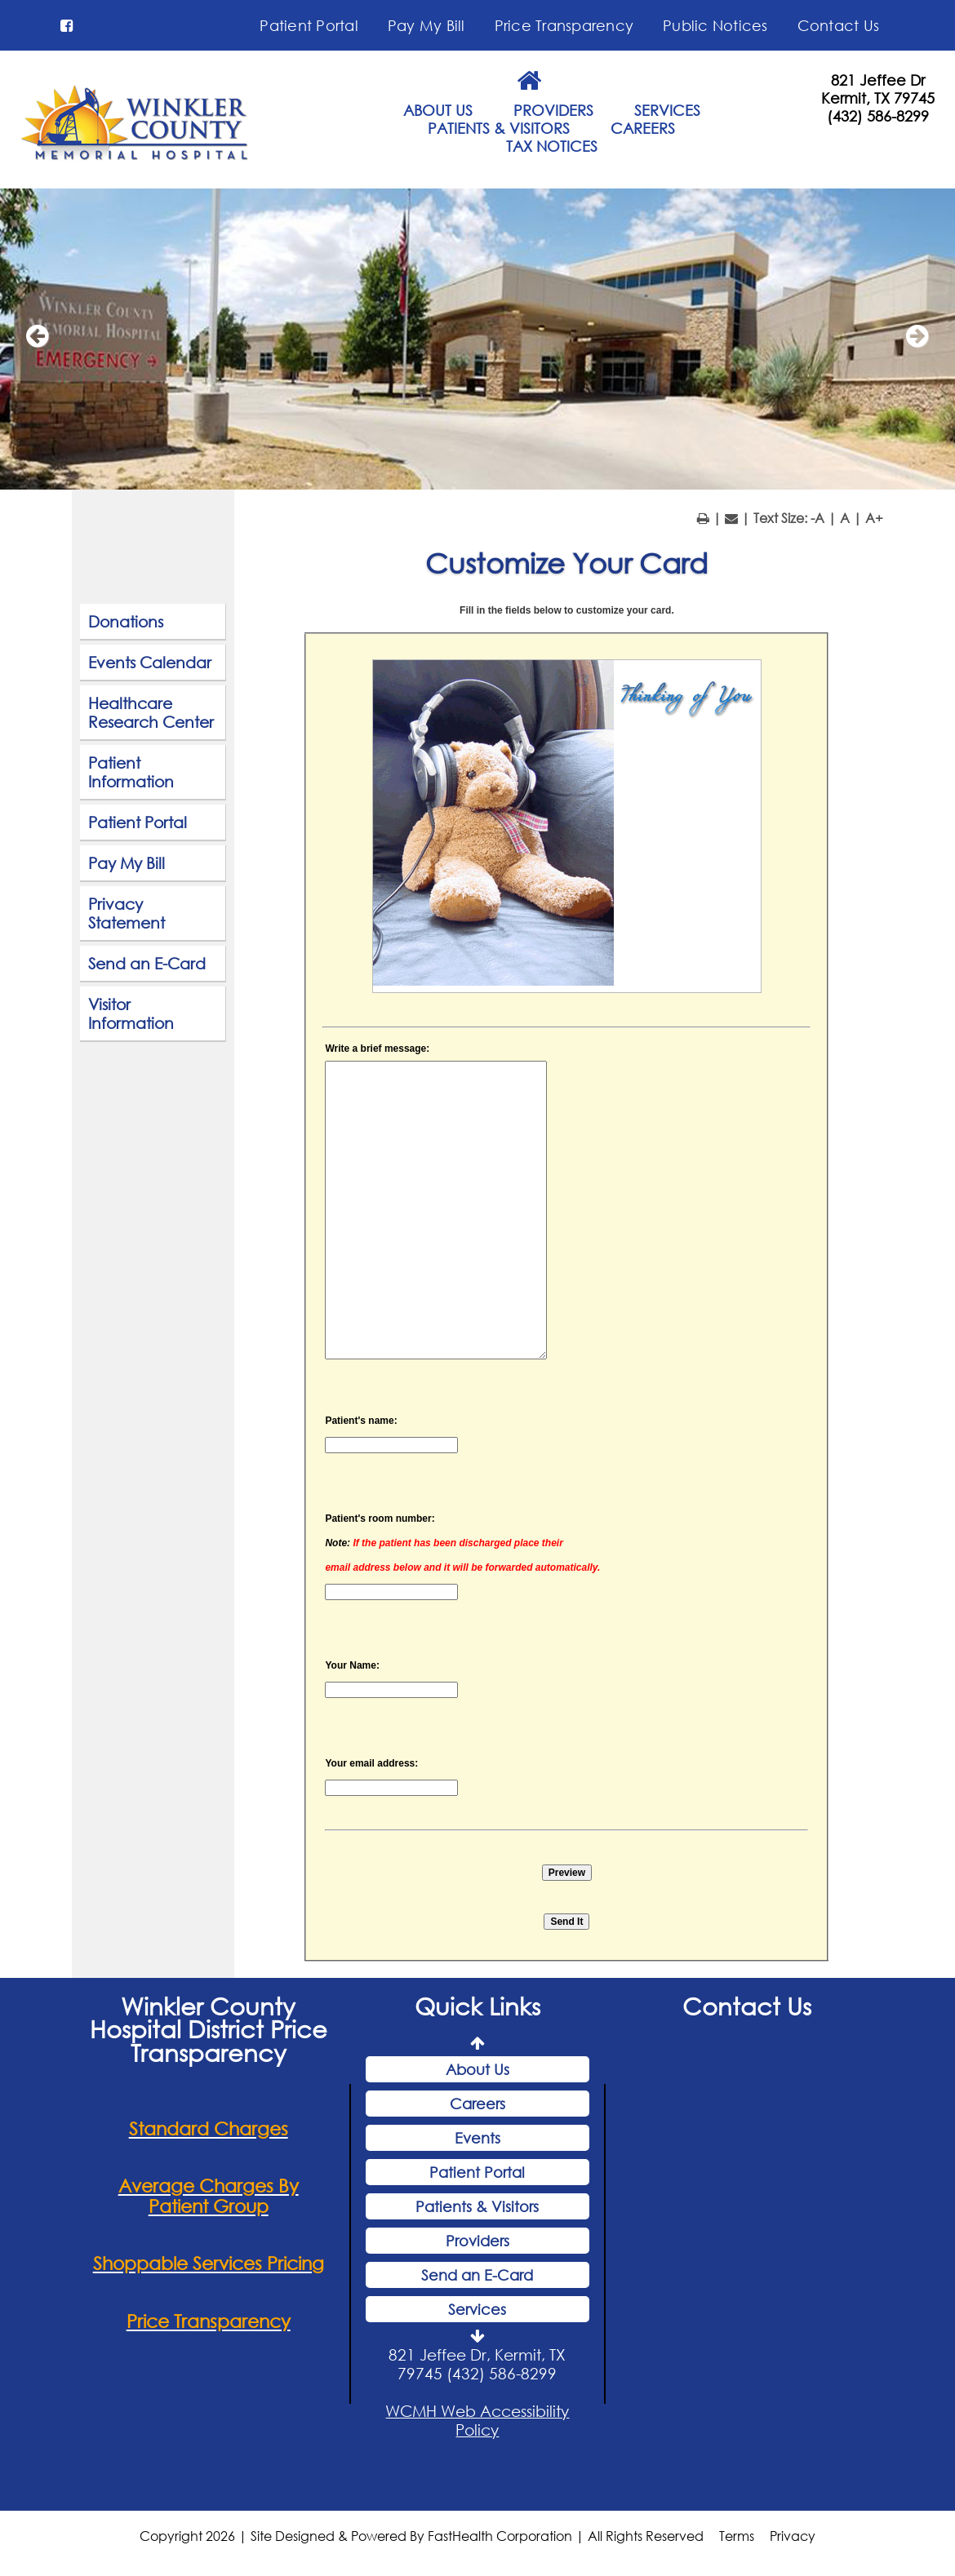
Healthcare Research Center (151, 715)
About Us (477, 2072)
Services (477, 2312)
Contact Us (838, 25)
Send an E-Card (147, 965)
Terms (736, 2538)
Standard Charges (208, 2130)
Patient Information (131, 774)
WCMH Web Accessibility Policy (477, 2422)
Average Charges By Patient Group (208, 2198)
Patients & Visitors (477, 2209)
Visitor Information (131, 1016)
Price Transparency (564, 25)
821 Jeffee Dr (878, 80)
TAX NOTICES (551, 146)
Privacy (792, 2538)
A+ (874, 520)
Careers (477, 2106)
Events (477, 2140)
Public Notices (715, 25)
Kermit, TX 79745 (878, 98)
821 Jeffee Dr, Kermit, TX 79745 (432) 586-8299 (477, 2366)
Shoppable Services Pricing (208, 2265)
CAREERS (643, 128)
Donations (125, 623)
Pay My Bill (426, 25)
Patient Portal (309, 25)
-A (817, 520)
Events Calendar (149, 664)
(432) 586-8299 (878, 116)
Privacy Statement (126, 915)
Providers (477, 2243)
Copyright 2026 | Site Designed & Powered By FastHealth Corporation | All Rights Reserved (422, 2538)
